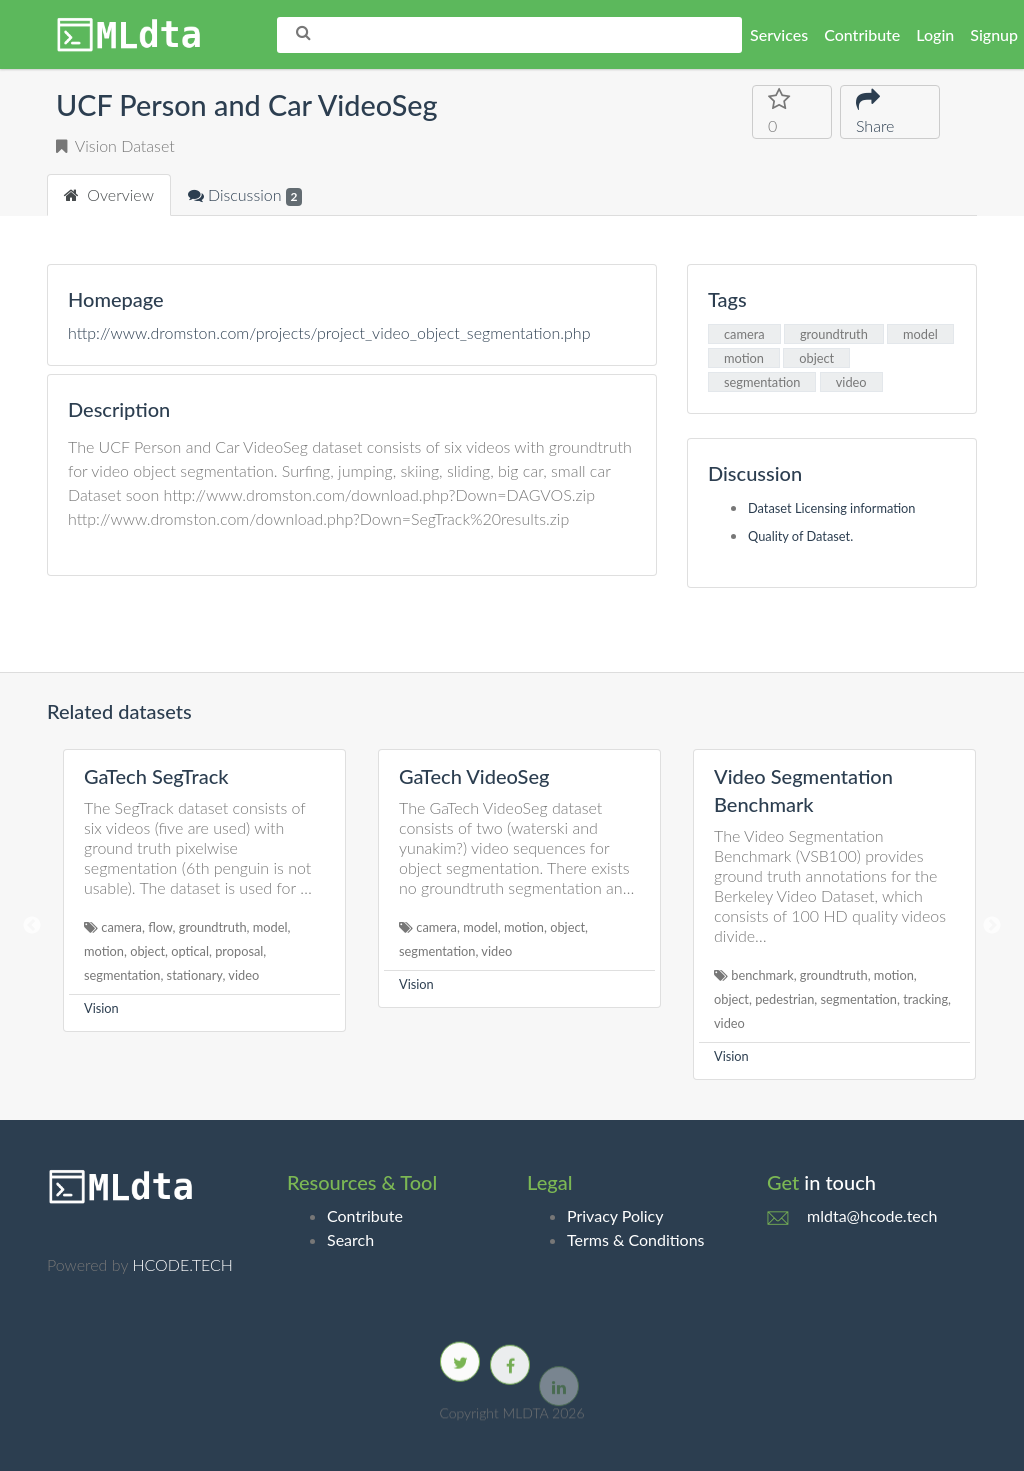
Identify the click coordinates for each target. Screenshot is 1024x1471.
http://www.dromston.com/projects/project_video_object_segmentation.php (329, 332)
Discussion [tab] (245, 195)
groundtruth (834, 334)
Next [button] (992, 926)
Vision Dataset (115, 145)
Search (350, 1239)
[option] (204, 890)
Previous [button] (32, 926)
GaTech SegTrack (156, 776)
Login (935, 34)
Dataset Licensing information (832, 508)
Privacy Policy (615, 1215)
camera (744, 334)
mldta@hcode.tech (872, 1215)
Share (878, 110)
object (816, 358)
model (920, 334)
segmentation (762, 382)
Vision (101, 1008)
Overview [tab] (109, 194)
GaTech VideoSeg (474, 776)
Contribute (862, 34)
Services (779, 34)
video (851, 382)
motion (744, 358)
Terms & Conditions (636, 1239)
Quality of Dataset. (800, 536)
